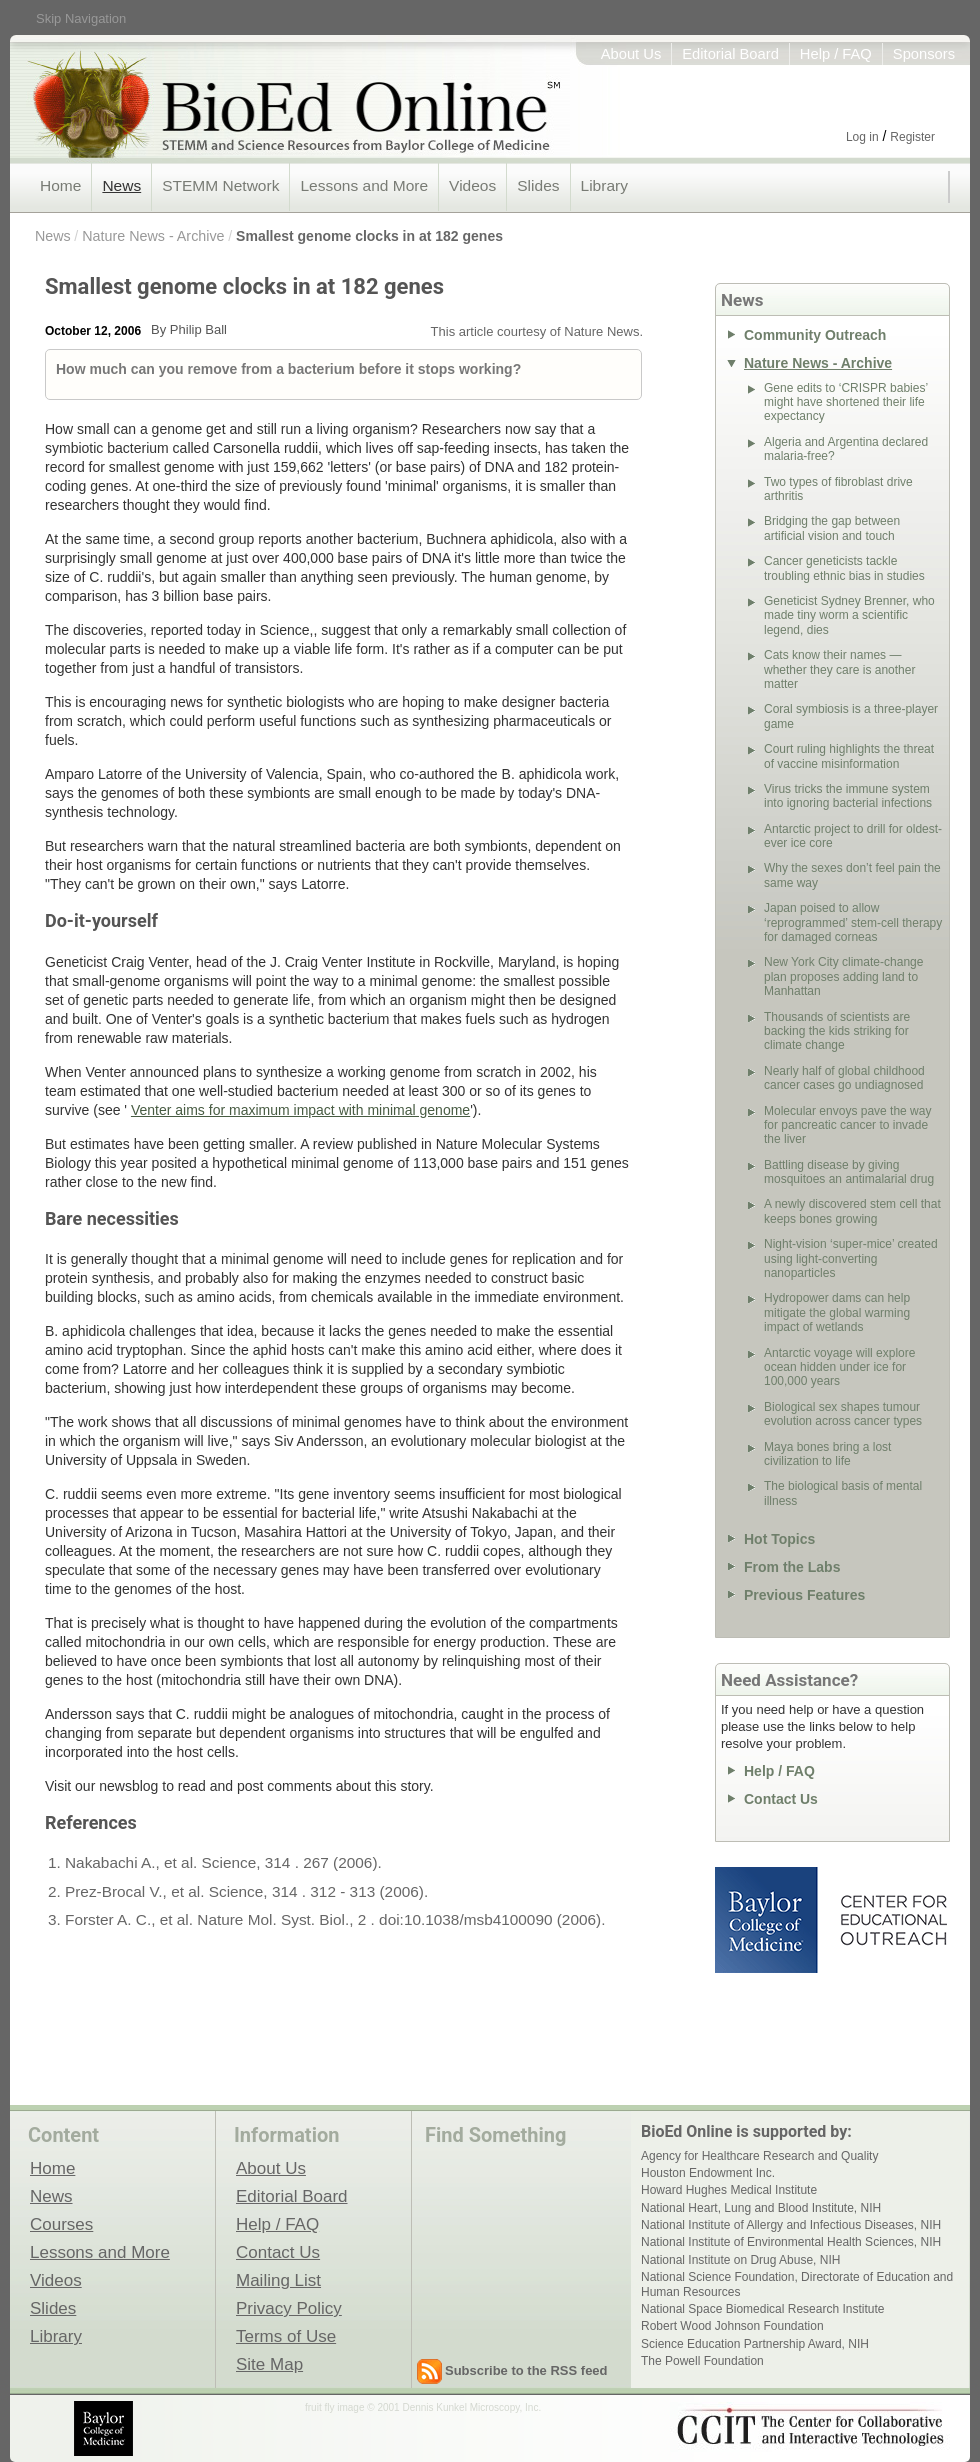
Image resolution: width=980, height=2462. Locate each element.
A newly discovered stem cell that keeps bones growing (852, 1211)
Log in (862, 137)
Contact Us (781, 1799)
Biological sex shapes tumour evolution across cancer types (843, 1414)
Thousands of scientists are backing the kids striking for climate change (837, 1031)
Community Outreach (815, 335)
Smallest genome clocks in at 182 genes (369, 236)
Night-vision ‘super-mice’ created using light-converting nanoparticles (851, 1258)
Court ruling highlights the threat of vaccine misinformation (849, 756)
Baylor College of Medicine (768, 1920)
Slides (538, 185)
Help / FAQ (836, 54)
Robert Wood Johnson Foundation (732, 2326)
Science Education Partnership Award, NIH (755, 2344)
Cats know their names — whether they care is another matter (839, 669)
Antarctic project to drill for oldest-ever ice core (853, 836)
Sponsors (924, 54)
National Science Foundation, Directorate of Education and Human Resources (797, 2284)
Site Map (269, 2364)
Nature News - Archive (153, 236)
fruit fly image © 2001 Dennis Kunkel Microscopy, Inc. (423, 2407)
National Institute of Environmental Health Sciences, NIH (791, 2242)
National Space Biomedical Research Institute (762, 2309)
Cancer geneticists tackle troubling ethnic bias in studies (844, 568)
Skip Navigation (81, 18)
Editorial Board (730, 54)
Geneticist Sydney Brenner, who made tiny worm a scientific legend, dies (849, 615)
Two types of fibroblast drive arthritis (838, 489)
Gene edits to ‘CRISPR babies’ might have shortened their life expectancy (846, 402)
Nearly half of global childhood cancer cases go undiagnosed (844, 1078)
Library (604, 185)
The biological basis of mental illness (843, 1493)
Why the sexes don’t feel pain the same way (852, 875)
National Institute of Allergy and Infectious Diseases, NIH (791, 2225)
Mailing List (278, 2280)
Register (912, 137)
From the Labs (792, 1567)
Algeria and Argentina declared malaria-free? (846, 449)
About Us (631, 54)
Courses (61, 2224)
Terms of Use (286, 2336)
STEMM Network (220, 185)
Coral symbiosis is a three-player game (851, 716)
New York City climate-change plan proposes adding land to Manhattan (843, 976)
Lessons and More (364, 185)
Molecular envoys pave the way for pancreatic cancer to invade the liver (847, 1125)
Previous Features (804, 1595)
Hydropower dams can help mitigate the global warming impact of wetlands (837, 1312)
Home (60, 185)
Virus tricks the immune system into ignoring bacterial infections (848, 796)
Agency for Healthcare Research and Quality (759, 2156)
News (121, 185)
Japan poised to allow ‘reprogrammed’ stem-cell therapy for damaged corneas (853, 922)
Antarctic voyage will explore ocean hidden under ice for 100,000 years (839, 1367)
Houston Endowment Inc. (708, 2173)
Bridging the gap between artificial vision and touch (832, 528)
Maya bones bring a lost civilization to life (827, 1454)
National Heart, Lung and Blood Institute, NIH (761, 2208)
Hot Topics (779, 1539)
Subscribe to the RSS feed (526, 2370)
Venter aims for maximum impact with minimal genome (300, 1110)
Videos (472, 185)
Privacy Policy (289, 2308)
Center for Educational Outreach (892, 1920)
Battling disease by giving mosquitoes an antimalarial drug (849, 1172)
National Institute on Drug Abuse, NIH (740, 2260)
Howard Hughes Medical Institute (729, 2190)
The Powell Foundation (702, 2361)
